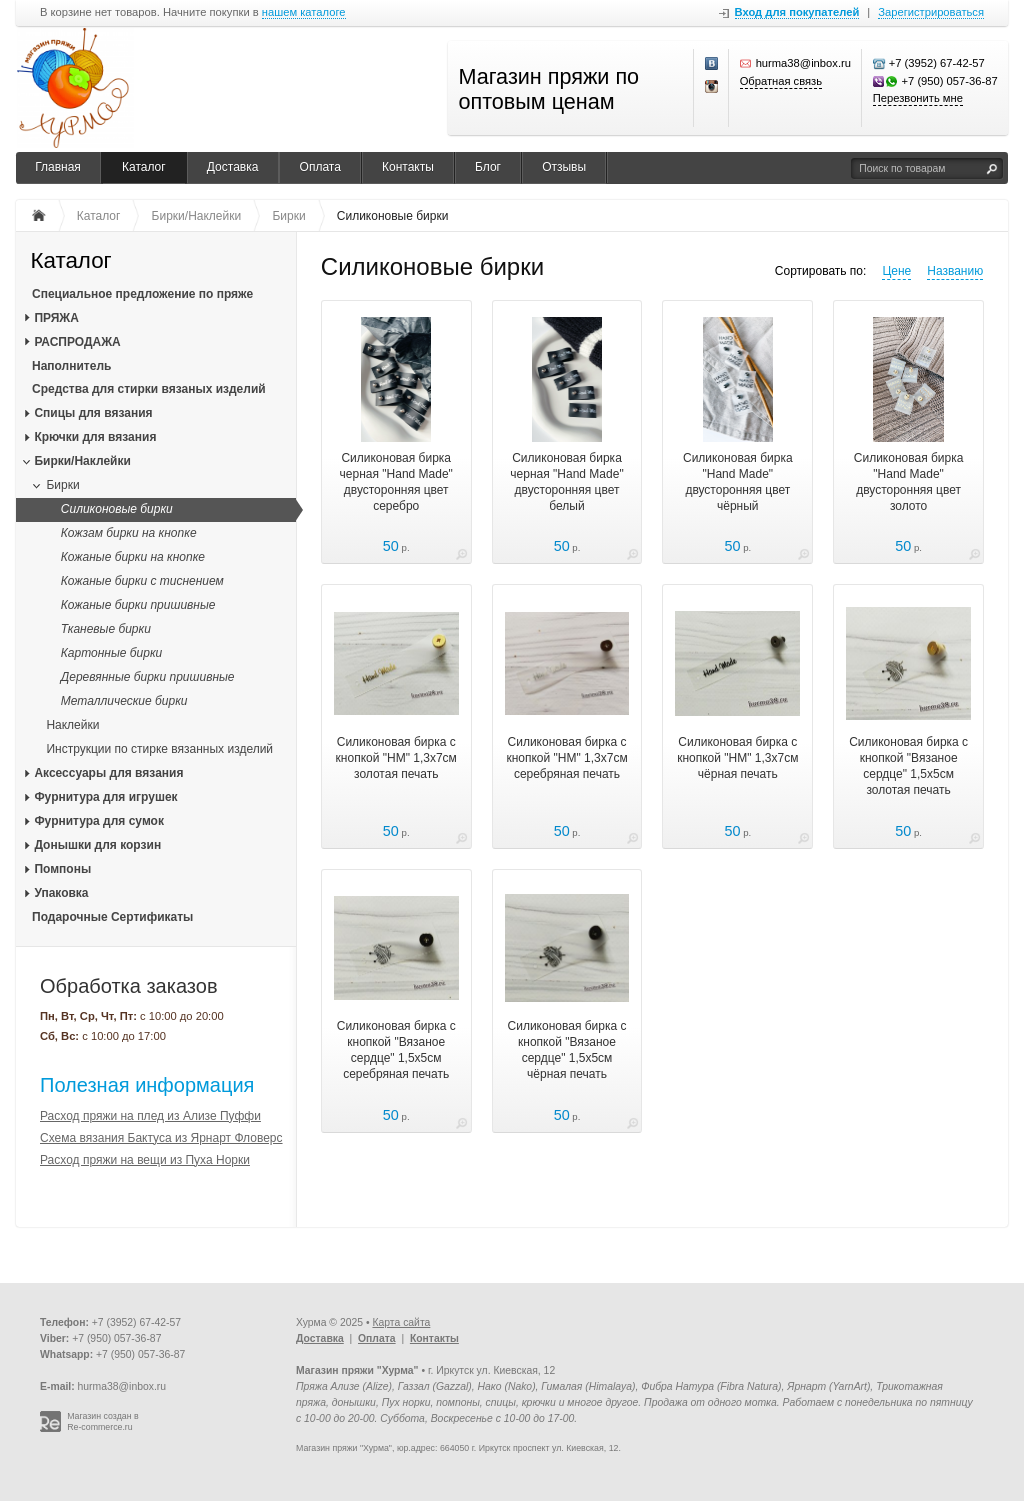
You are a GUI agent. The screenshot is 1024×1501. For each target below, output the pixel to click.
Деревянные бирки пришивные (148, 677)
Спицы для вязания (93, 413)
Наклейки (72, 725)
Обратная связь (781, 81)
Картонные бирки (111, 653)
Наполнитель (71, 366)
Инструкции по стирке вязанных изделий (159, 749)
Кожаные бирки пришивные (138, 605)
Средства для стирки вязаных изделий (149, 389)
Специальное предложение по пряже (142, 294)
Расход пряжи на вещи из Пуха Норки (145, 1160)
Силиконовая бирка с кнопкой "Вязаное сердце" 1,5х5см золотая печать (908, 766)
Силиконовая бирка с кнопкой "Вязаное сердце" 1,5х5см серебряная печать (396, 1050)
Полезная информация (147, 1085)
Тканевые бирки (106, 629)
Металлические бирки (124, 701)
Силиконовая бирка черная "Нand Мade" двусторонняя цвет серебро (396, 482)
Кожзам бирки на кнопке (129, 533)
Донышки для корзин (97, 845)
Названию (955, 271)
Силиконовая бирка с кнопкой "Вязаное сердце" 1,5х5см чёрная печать (567, 1050)
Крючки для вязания (95, 437)
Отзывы (564, 167)
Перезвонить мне (918, 98)
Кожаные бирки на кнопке (133, 557)
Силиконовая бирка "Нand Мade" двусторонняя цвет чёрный (738, 482)
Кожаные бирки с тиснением (142, 581)
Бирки (62, 485)
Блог (488, 167)
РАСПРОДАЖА (77, 342)
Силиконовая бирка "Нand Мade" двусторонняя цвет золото (909, 482)
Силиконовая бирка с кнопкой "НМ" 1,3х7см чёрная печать (737, 758)
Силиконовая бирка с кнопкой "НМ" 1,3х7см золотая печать (396, 758)
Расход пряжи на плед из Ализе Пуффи (150, 1116)
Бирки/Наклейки (82, 461)
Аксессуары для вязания (108, 773)
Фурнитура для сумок (99, 821)
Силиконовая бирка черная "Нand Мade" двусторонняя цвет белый (566, 482)
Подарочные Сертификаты (112, 917)
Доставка (233, 167)
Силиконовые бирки (117, 509)
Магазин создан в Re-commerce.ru (103, 1421)
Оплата (320, 167)
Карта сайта (401, 1322)
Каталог (144, 167)
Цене (896, 271)
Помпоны (62, 869)
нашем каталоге (304, 12)
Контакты (408, 167)
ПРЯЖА (56, 318)
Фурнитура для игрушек (105, 797)
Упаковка (61, 893)
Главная (58, 167)
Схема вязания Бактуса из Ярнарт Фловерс (161, 1138)
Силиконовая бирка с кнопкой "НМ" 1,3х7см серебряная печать (566, 758)
